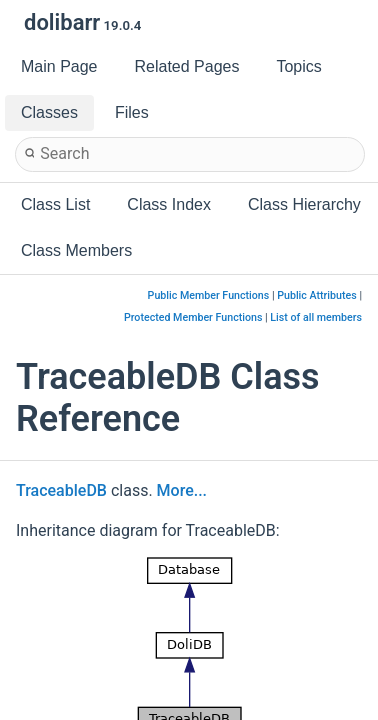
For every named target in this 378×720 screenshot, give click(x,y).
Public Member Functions (209, 295)
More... (182, 490)
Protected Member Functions (193, 317)
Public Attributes (317, 295)
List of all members (316, 317)
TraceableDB (61, 490)
